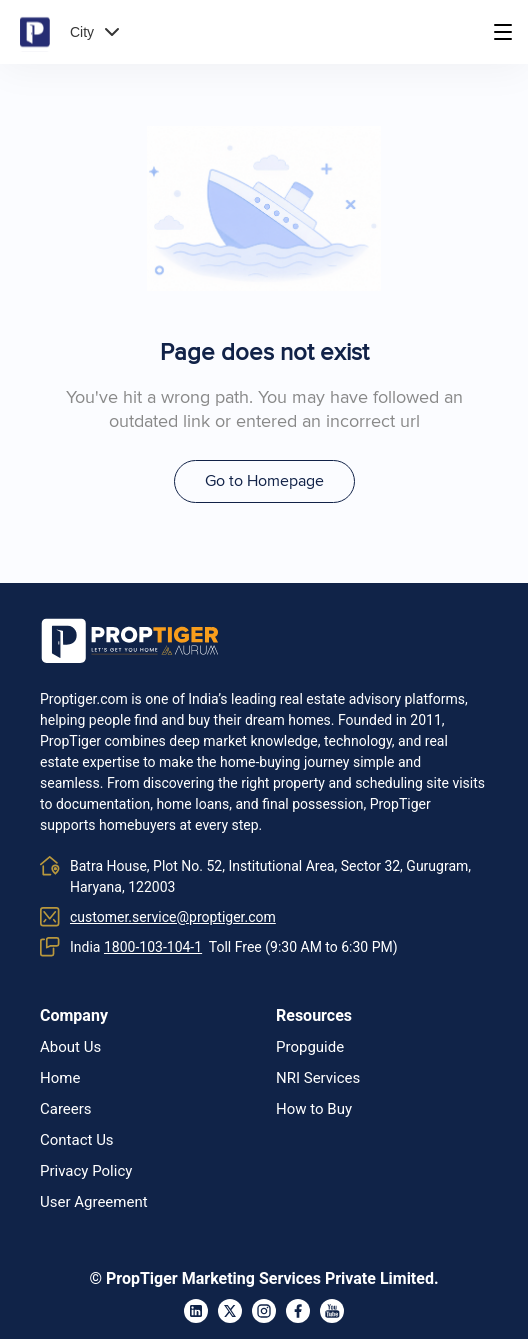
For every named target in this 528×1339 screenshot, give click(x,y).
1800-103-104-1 (153, 947)
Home (60, 1078)
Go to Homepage (264, 481)
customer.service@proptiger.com (173, 917)
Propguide (310, 1047)
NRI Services (318, 1078)
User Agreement (94, 1202)
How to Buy (314, 1109)
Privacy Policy (86, 1171)
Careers (66, 1109)
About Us (70, 1047)
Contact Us (77, 1140)
